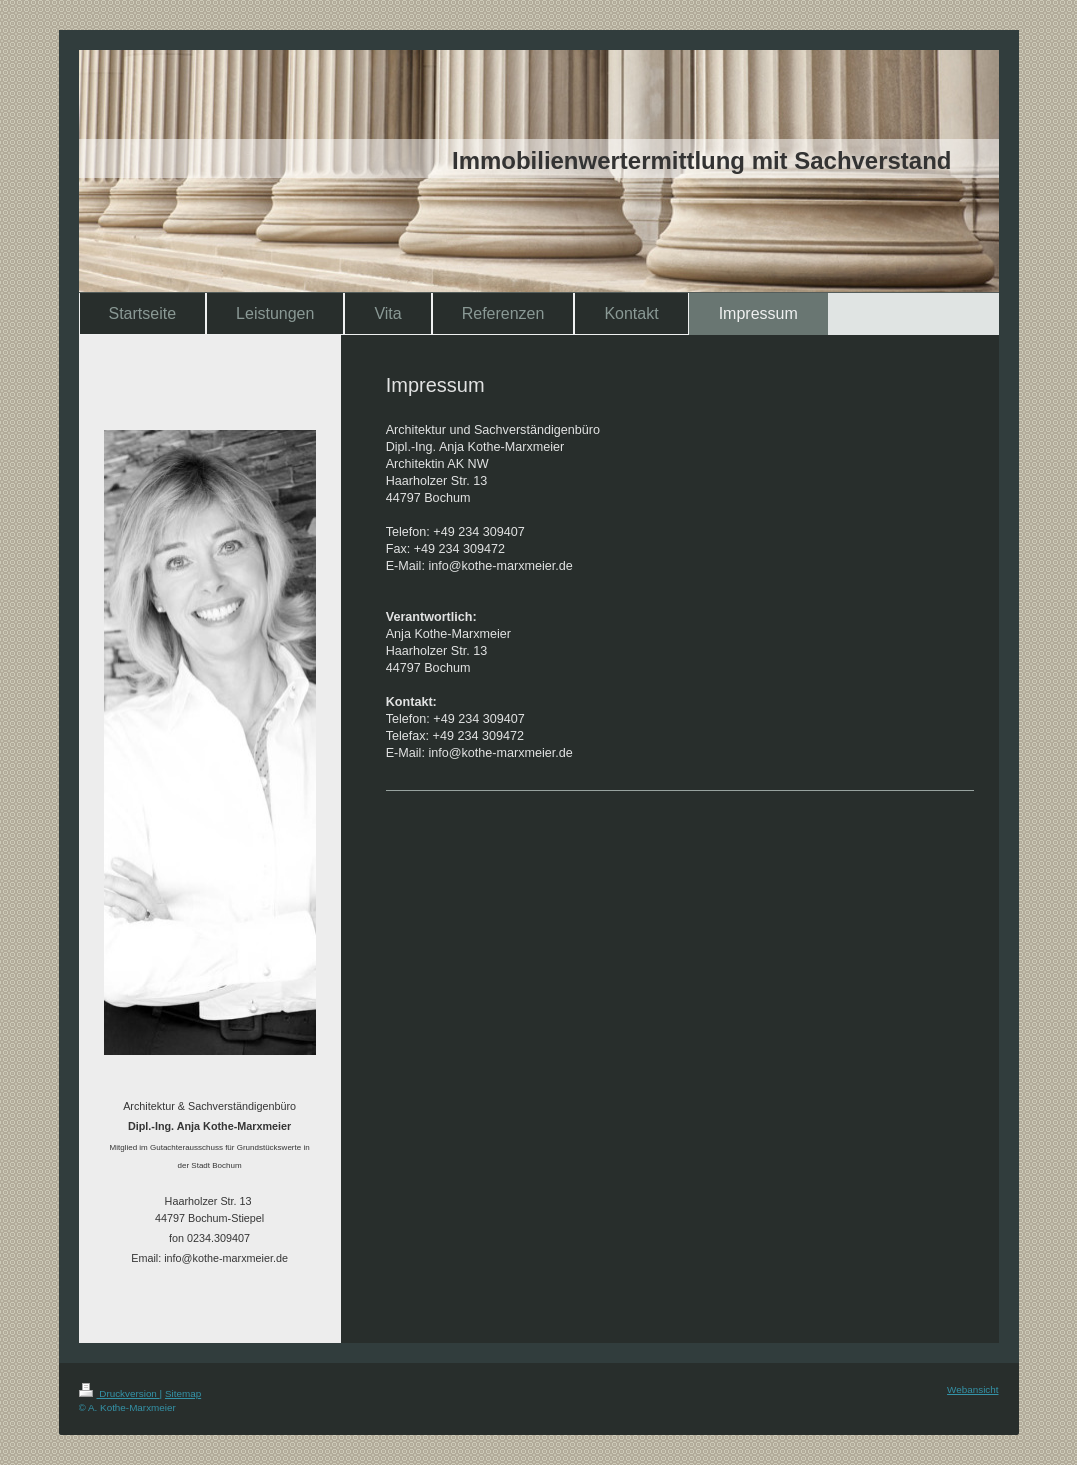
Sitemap (183, 1393)
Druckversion (119, 1393)
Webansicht (972, 1389)
